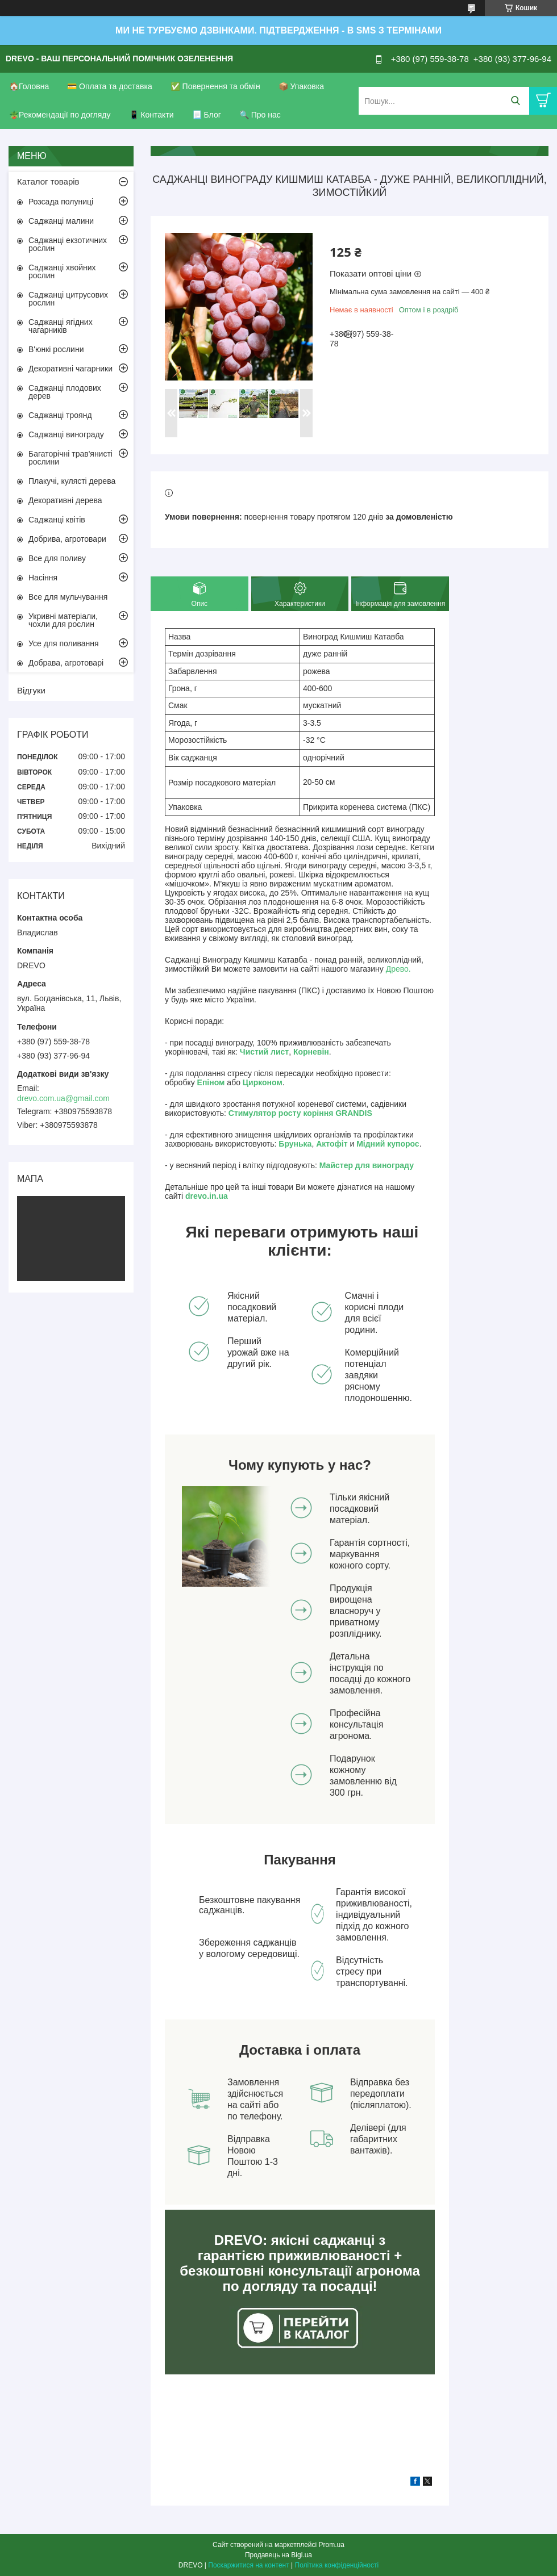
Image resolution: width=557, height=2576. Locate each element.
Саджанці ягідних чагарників (60, 325)
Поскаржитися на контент (248, 2565)
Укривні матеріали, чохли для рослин (63, 620)
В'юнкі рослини (56, 349)
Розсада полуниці (60, 201)
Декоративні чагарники (70, 368)
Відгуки (31, 690)
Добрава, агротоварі (65, 662)
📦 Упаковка (301, 86)
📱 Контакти (151, 114)
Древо (397, 968)
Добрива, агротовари (67, 538)
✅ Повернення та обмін (215, 86)
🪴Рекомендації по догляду (60, 114)
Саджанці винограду (66, 434)
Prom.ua (331, 2545)
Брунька (294, 1143)
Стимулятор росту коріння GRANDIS (300, 1113)
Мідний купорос (387, 1143)
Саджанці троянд (60, 415)
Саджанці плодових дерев (64, 391)
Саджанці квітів (56, 519)
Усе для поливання (63, 643)
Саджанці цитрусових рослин (68, 298)
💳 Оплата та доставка (109, 86)
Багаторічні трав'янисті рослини (70, 457)
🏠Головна (29, 86)
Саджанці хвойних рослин (62, 271)
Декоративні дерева (65, 500)
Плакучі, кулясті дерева (71, 481)
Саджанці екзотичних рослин (67, 244)
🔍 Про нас (260, 114)
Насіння (42, 577)
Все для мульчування (67, 596)
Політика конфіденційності (337, 2565)
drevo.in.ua (206, 1196)
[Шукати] (515, 101)
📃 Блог (206, 114)
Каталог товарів (48, 181)
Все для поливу (57, 558)
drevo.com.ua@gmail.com (63, 1098)
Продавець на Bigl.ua (278, 2555)
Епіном (211, 1082)
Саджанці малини (61, 220)
